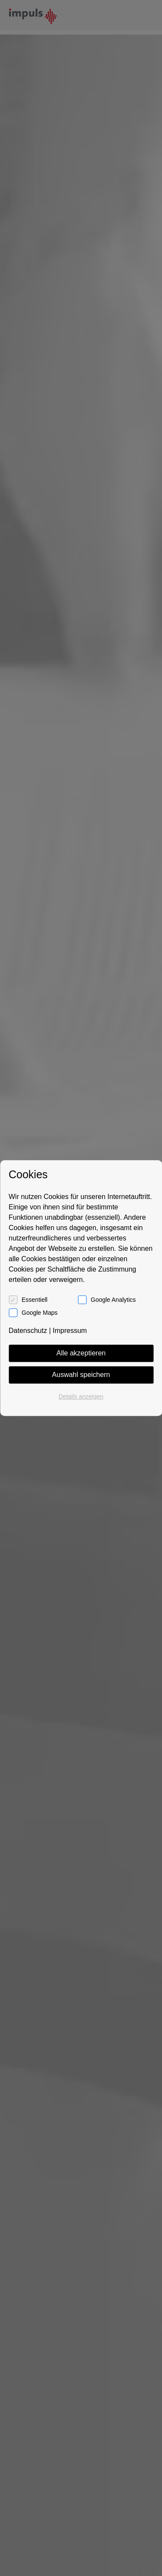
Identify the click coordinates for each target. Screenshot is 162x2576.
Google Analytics (113, 1299)
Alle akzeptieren (81, 1353)
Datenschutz (28, 1330)
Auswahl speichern (81, 1374)
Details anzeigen (81, 1396)
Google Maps (39, 1312)
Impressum (70, 1330)
